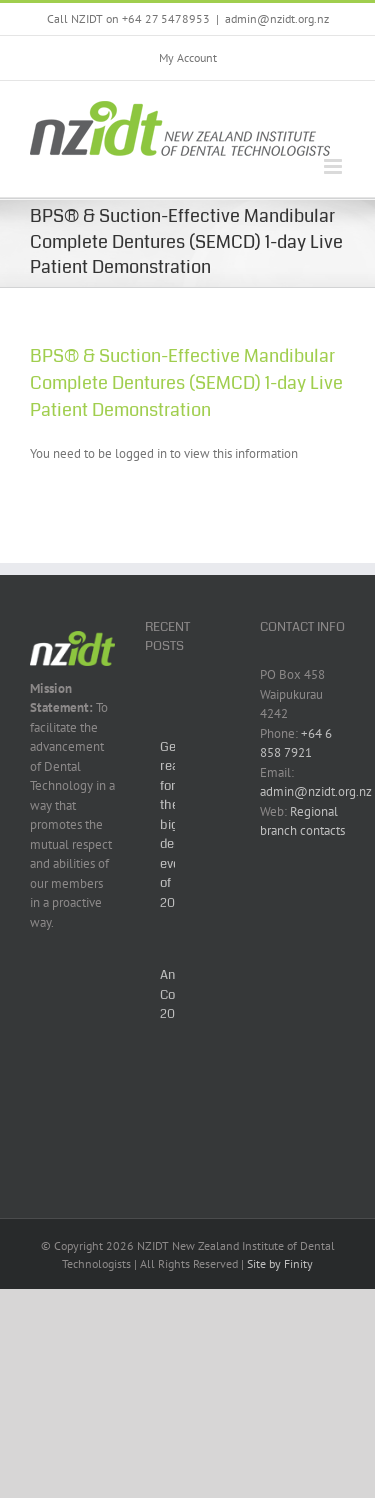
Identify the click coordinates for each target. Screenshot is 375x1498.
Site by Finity (280, 1263)
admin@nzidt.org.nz (277, 18)
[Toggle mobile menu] (334, 166)
